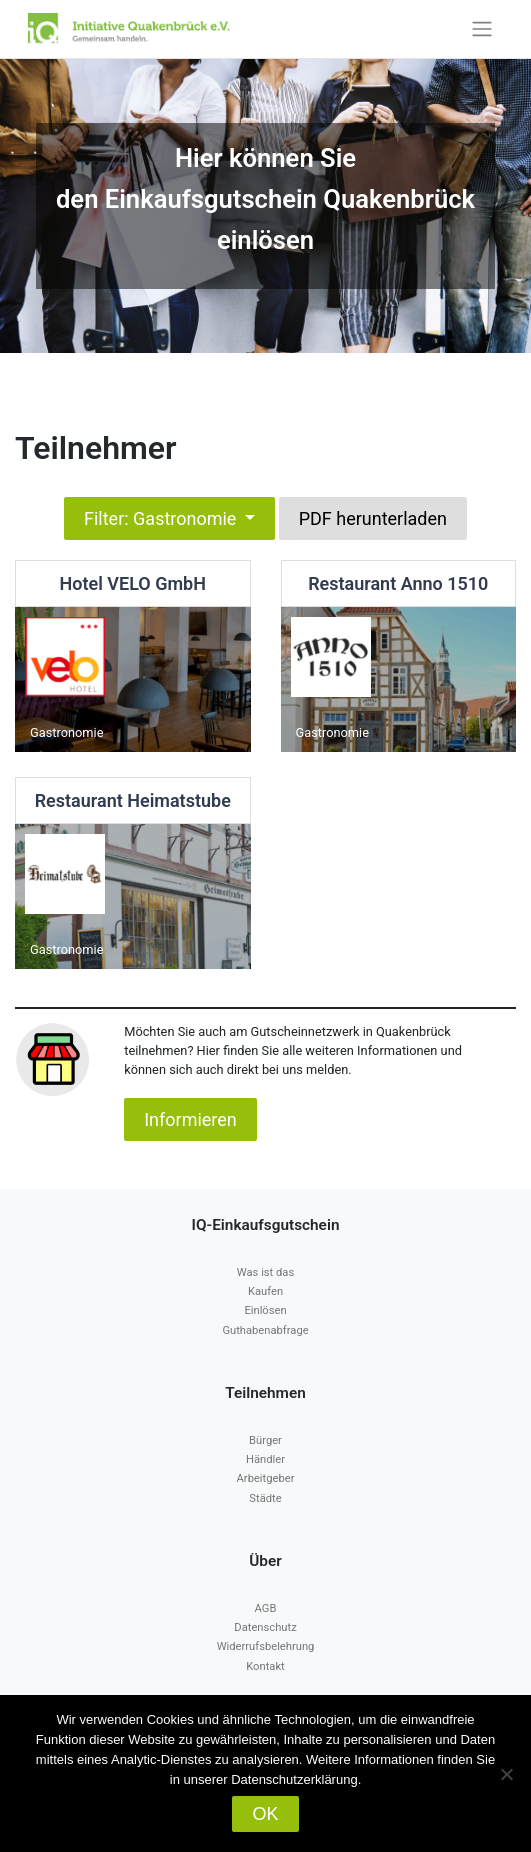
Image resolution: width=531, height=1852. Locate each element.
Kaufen (265, 1291)
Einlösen (265, 1310)
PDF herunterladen (373, 518)
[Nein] (506, 1774)
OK (265, 1814)
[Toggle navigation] (481, 29)
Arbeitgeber (266, 1478)
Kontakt (265, 1666)
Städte (265, 1498)
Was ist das (265, 1272)
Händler (265, 1459)
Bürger (265, 1440)
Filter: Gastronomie (162, 518)
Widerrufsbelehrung (266, 1646)
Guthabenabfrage (265, 1330)
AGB (266, 1608)
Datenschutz (265, 1627)
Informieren (190, 1119)
